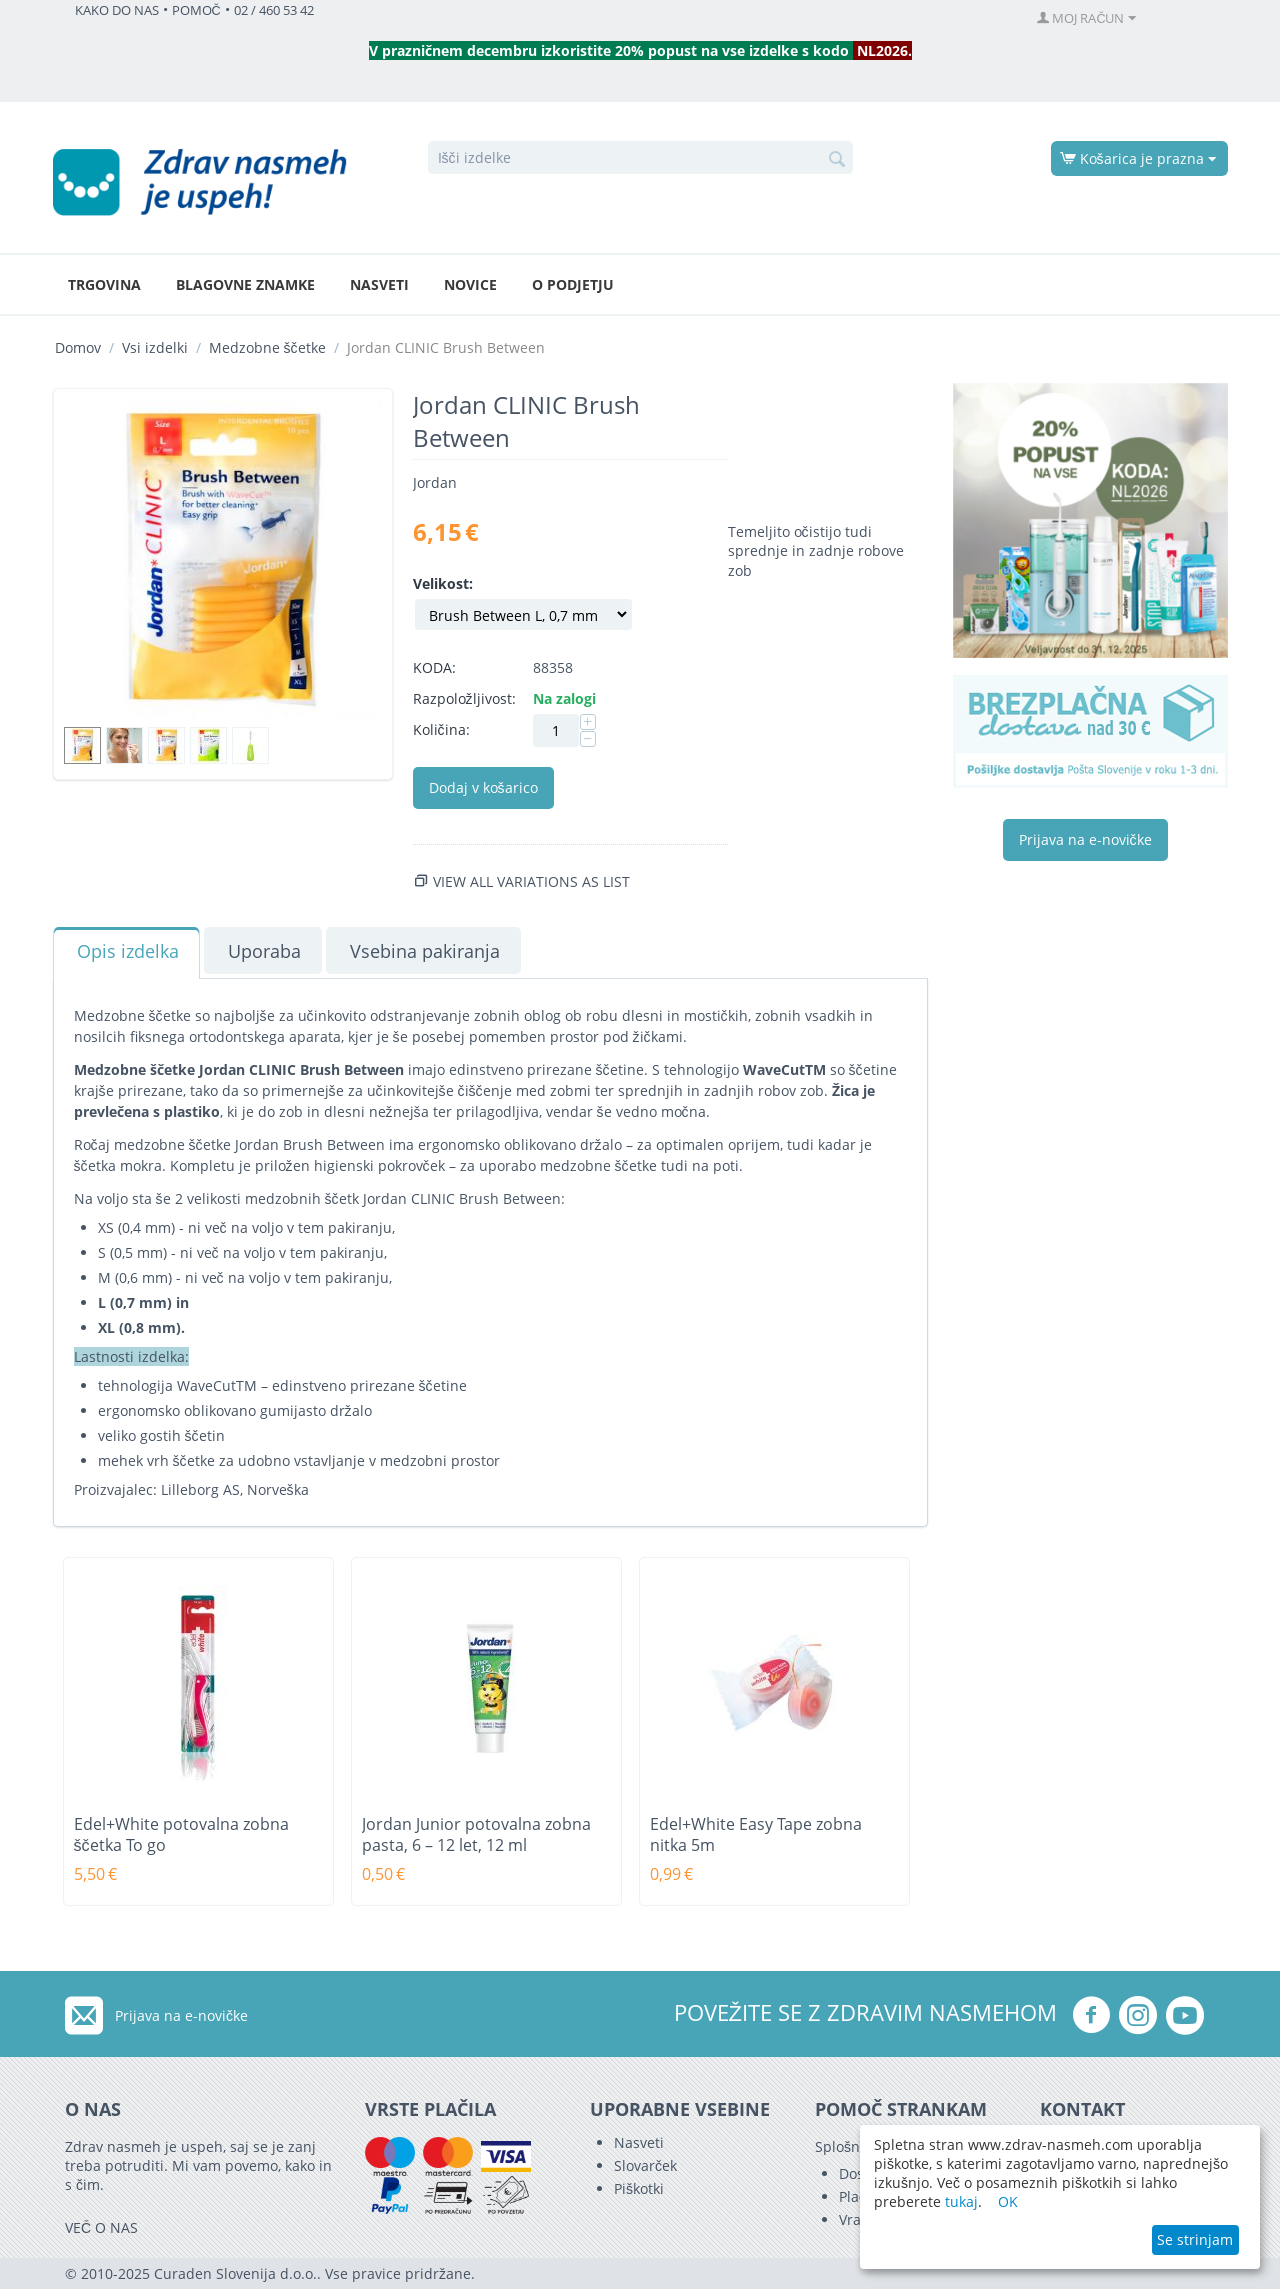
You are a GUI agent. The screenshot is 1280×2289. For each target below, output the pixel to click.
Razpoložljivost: (464, 698)
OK (1008, 2201)
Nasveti (379, 284)
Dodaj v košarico (483, 787)
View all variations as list (531, 881)
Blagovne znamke (245, 284)
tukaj (961, 2201)
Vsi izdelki (155, 347)
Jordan (435, 482)
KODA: (434, 667)
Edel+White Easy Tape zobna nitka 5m (756, 1835)
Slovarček (645, 2165)
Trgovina (104, 284)
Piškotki (639, 2188)
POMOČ (196, 10)
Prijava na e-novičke (1085, 839)
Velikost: (443, 583)
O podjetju (573, 284)
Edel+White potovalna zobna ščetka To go (181, 1835)
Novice (470, 284)
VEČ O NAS (101, 2227)
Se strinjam (1195, 2239)
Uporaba (264, 951)
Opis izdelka (128, 951)
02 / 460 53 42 (274, 10)
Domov (78, 347)
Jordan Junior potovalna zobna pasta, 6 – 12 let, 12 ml (476, 1835)
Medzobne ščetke (267, 347)
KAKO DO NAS (117, 10)
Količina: (441, 729)
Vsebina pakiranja (425, 951)
